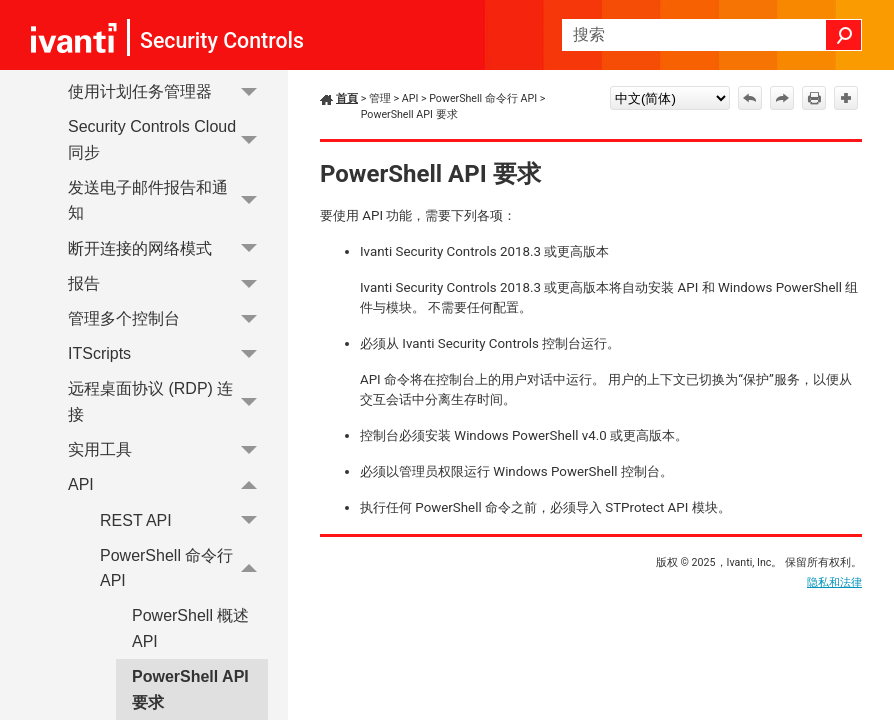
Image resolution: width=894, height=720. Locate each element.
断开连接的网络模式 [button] (168, 248)
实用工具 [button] (168, 449)
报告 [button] (168, 283)
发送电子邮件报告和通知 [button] (168, 200)
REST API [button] (184, 520)
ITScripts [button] (168, 353)
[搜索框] (712, 35)
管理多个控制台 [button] (168, 318)
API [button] (168, 485)
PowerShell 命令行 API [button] (184, 568)
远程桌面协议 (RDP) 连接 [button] (168, 402)
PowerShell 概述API (190, 628)
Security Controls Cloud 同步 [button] (168, 139)
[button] (844, 35)
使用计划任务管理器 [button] (168, 91)
